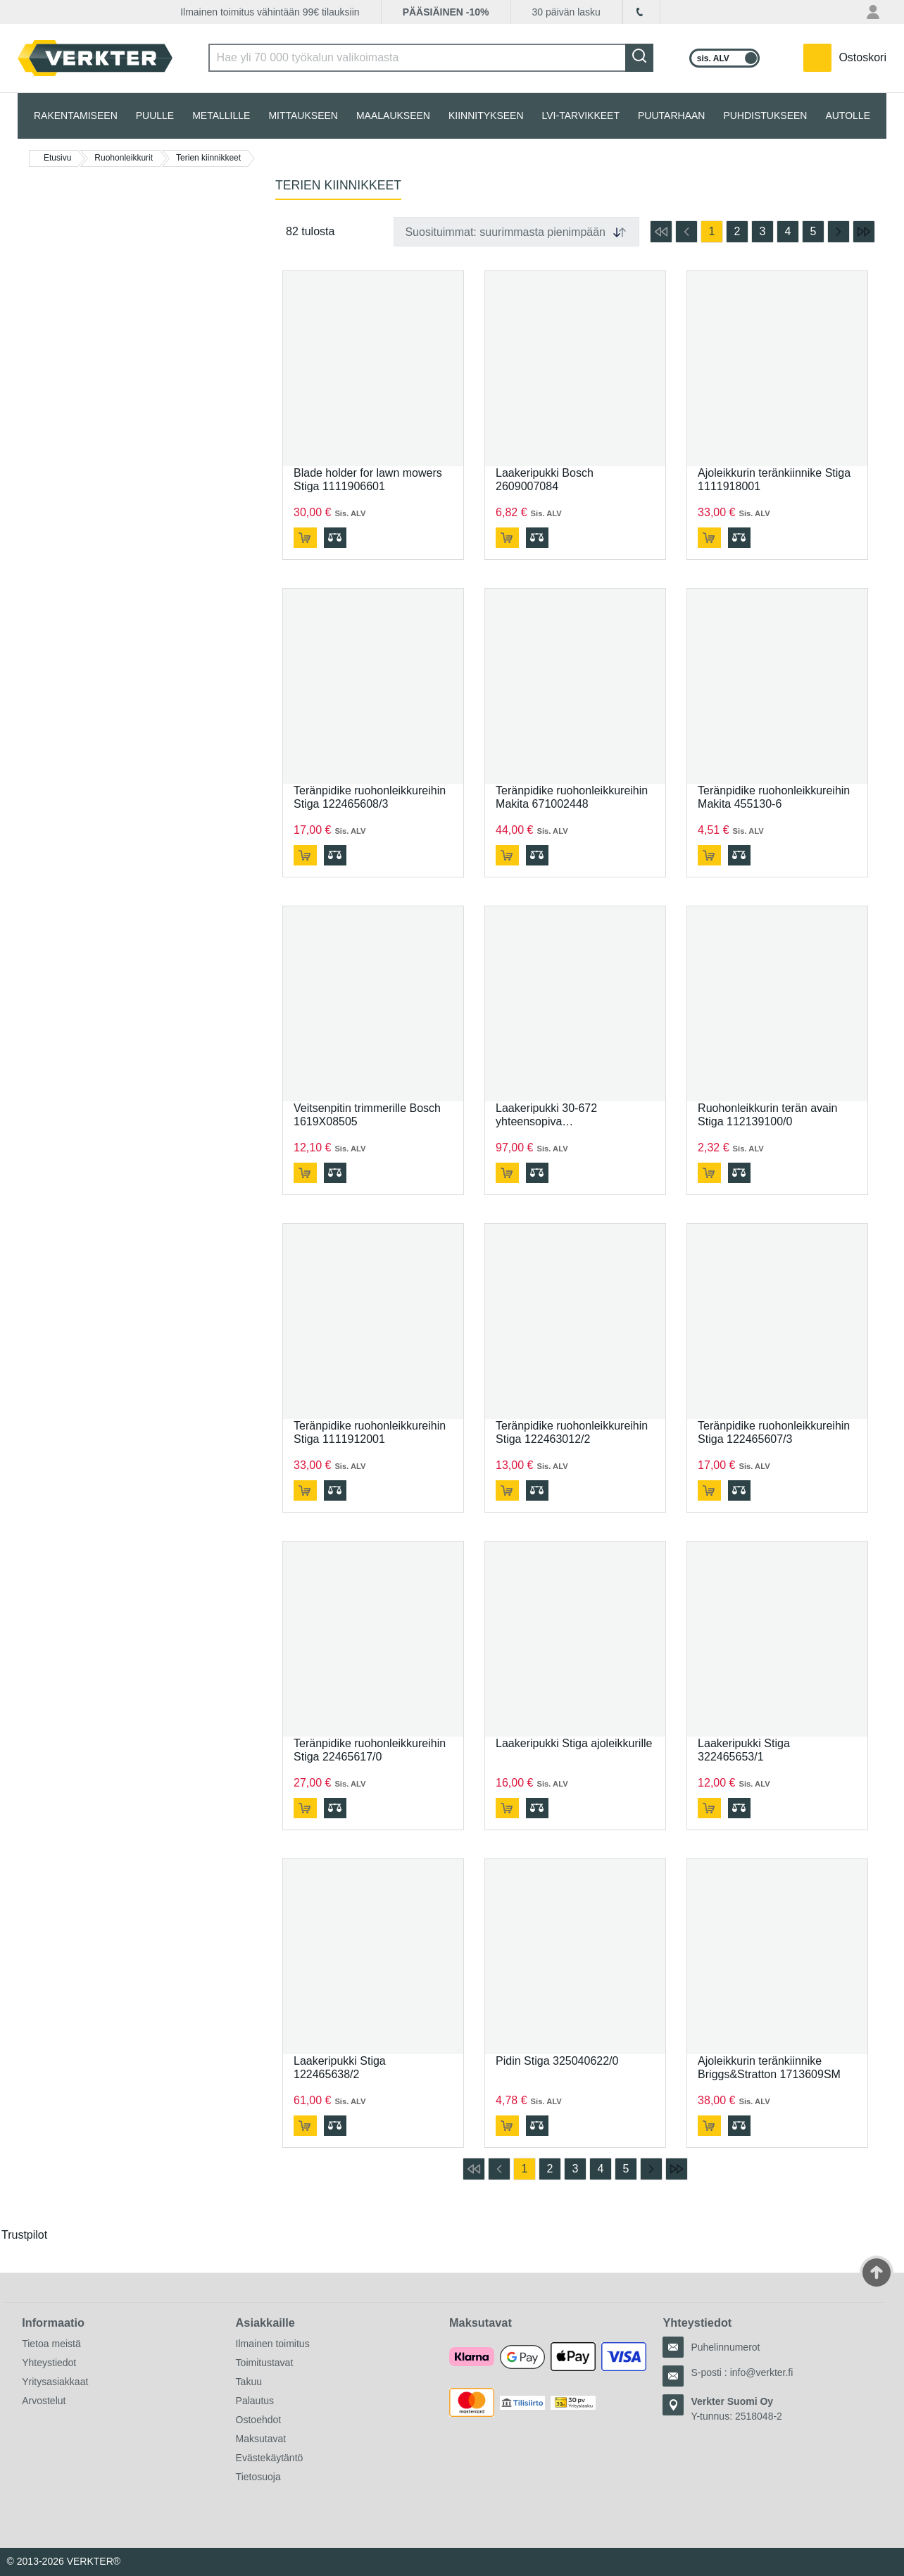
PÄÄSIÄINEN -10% (446, 12)
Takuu (249, 2381)
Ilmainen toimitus (273, 2343)
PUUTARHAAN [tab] (671, 115)
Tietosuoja (258, 2476)
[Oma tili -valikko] (875, 12)
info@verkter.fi (761, 2372)
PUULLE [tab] (155, 115)
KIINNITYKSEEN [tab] (486, 115)
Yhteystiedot (49, 2362)
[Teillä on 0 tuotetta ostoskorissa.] (844, 58)
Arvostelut (43, 2400)
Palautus (255, 2400)
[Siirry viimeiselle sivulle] (864, 231)
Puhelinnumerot (725, 2347)
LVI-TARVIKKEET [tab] (581, 115)
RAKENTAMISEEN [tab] (76, 115)
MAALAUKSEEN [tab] (393, 115)
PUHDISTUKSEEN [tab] (765, 115)
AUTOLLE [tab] (847, 115)
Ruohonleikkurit (123, 158)
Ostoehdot (259, 2419)
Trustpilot (24, 2235)
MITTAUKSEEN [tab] (303, 115)
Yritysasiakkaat (55, 2381)
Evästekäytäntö (269, 2457)
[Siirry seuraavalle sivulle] (838, 231)
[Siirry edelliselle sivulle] (686, 231)
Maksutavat (261, 2438)
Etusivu (57, 158)
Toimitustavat (265, 2362)
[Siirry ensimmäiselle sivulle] (661, 231)
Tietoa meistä (51, 2343)
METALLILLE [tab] (221, 115)
